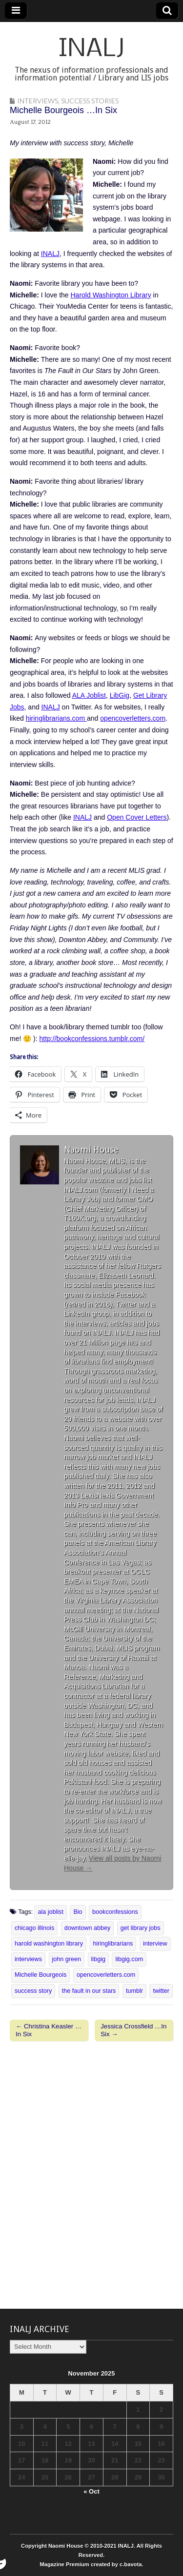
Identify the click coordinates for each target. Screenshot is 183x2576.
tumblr (134, 1990)
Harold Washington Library (111, 295)
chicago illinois (34, 1928)
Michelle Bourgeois (40, 1974)
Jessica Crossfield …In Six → (133, 2030)
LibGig (119, 695)
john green (66, 1959)
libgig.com (129, 1959)
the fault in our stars (89, 1990)
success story (33, 1990)
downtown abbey (87, 1928)
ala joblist (50, 1911)
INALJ (91, 49)
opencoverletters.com (132, 718)
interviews (28, 1959)
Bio (77, 1911)
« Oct (91, 2491)
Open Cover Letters (136, 817)
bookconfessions (115, 1911)
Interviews (37, 101)
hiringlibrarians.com (56, 718)
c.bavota (131, 2564)
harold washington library (49, 1943)
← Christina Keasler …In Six (48, 2030)
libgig (98, 1959)
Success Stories (90, 101)
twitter (161, 1990)
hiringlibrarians (113, 1943)
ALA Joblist (89, 695)
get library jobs (141, 1928)
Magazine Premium (64, 2564)
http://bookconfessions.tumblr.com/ (92, 1038)
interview (155, 1943)
